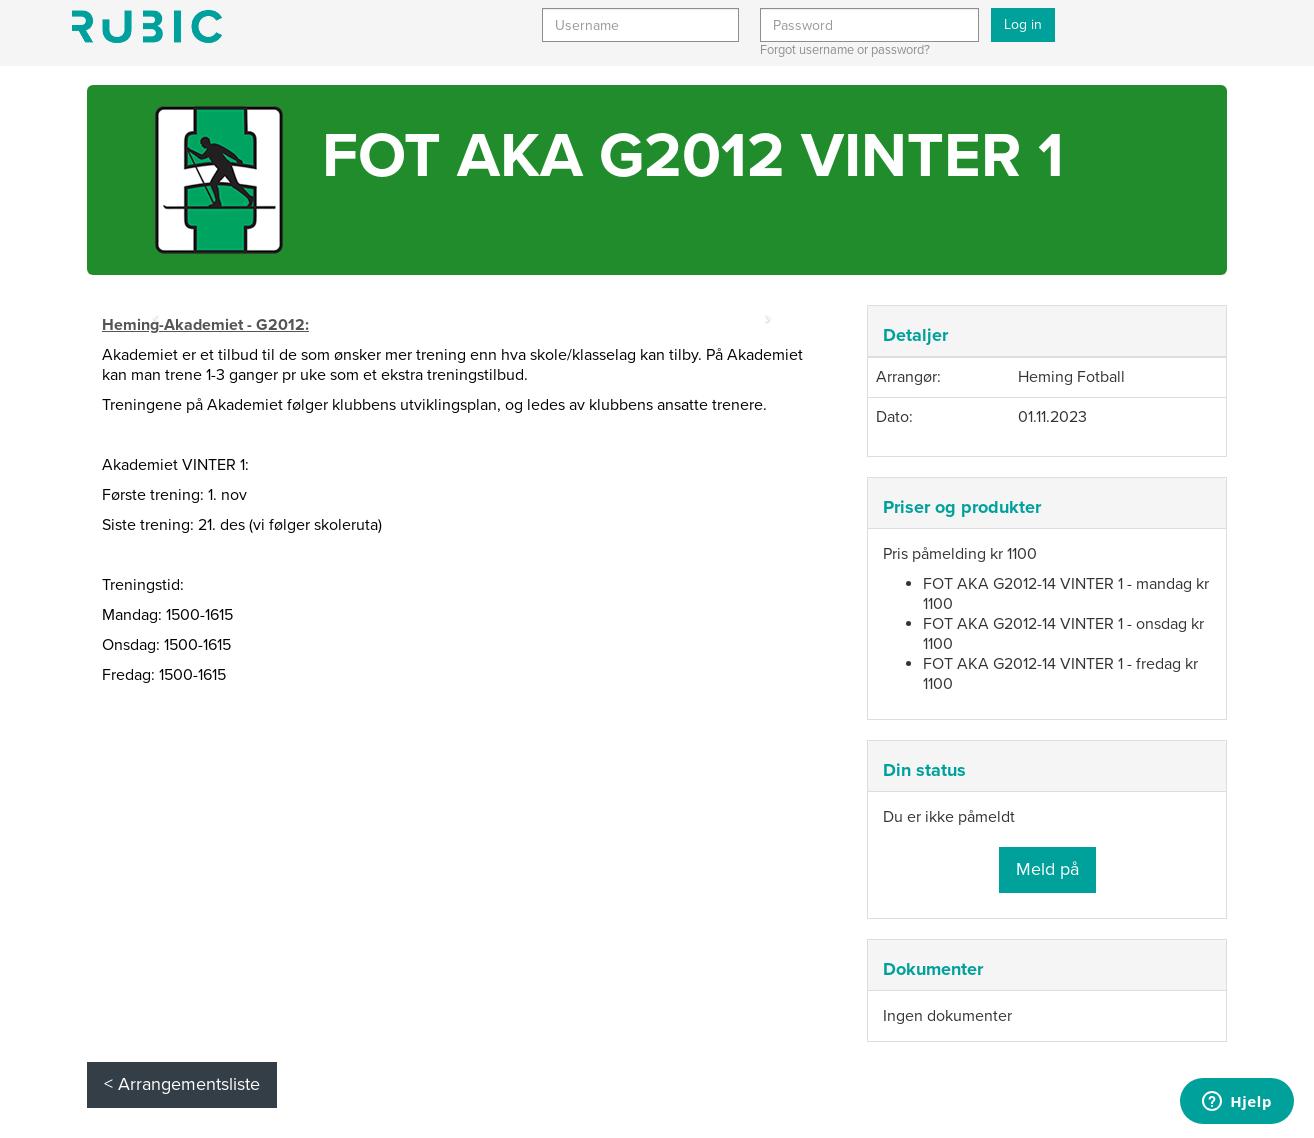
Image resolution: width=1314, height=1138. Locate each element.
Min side (147, 26)
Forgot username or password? (845, 50)
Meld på (1047, 869)
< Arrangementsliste (182, 1084)
